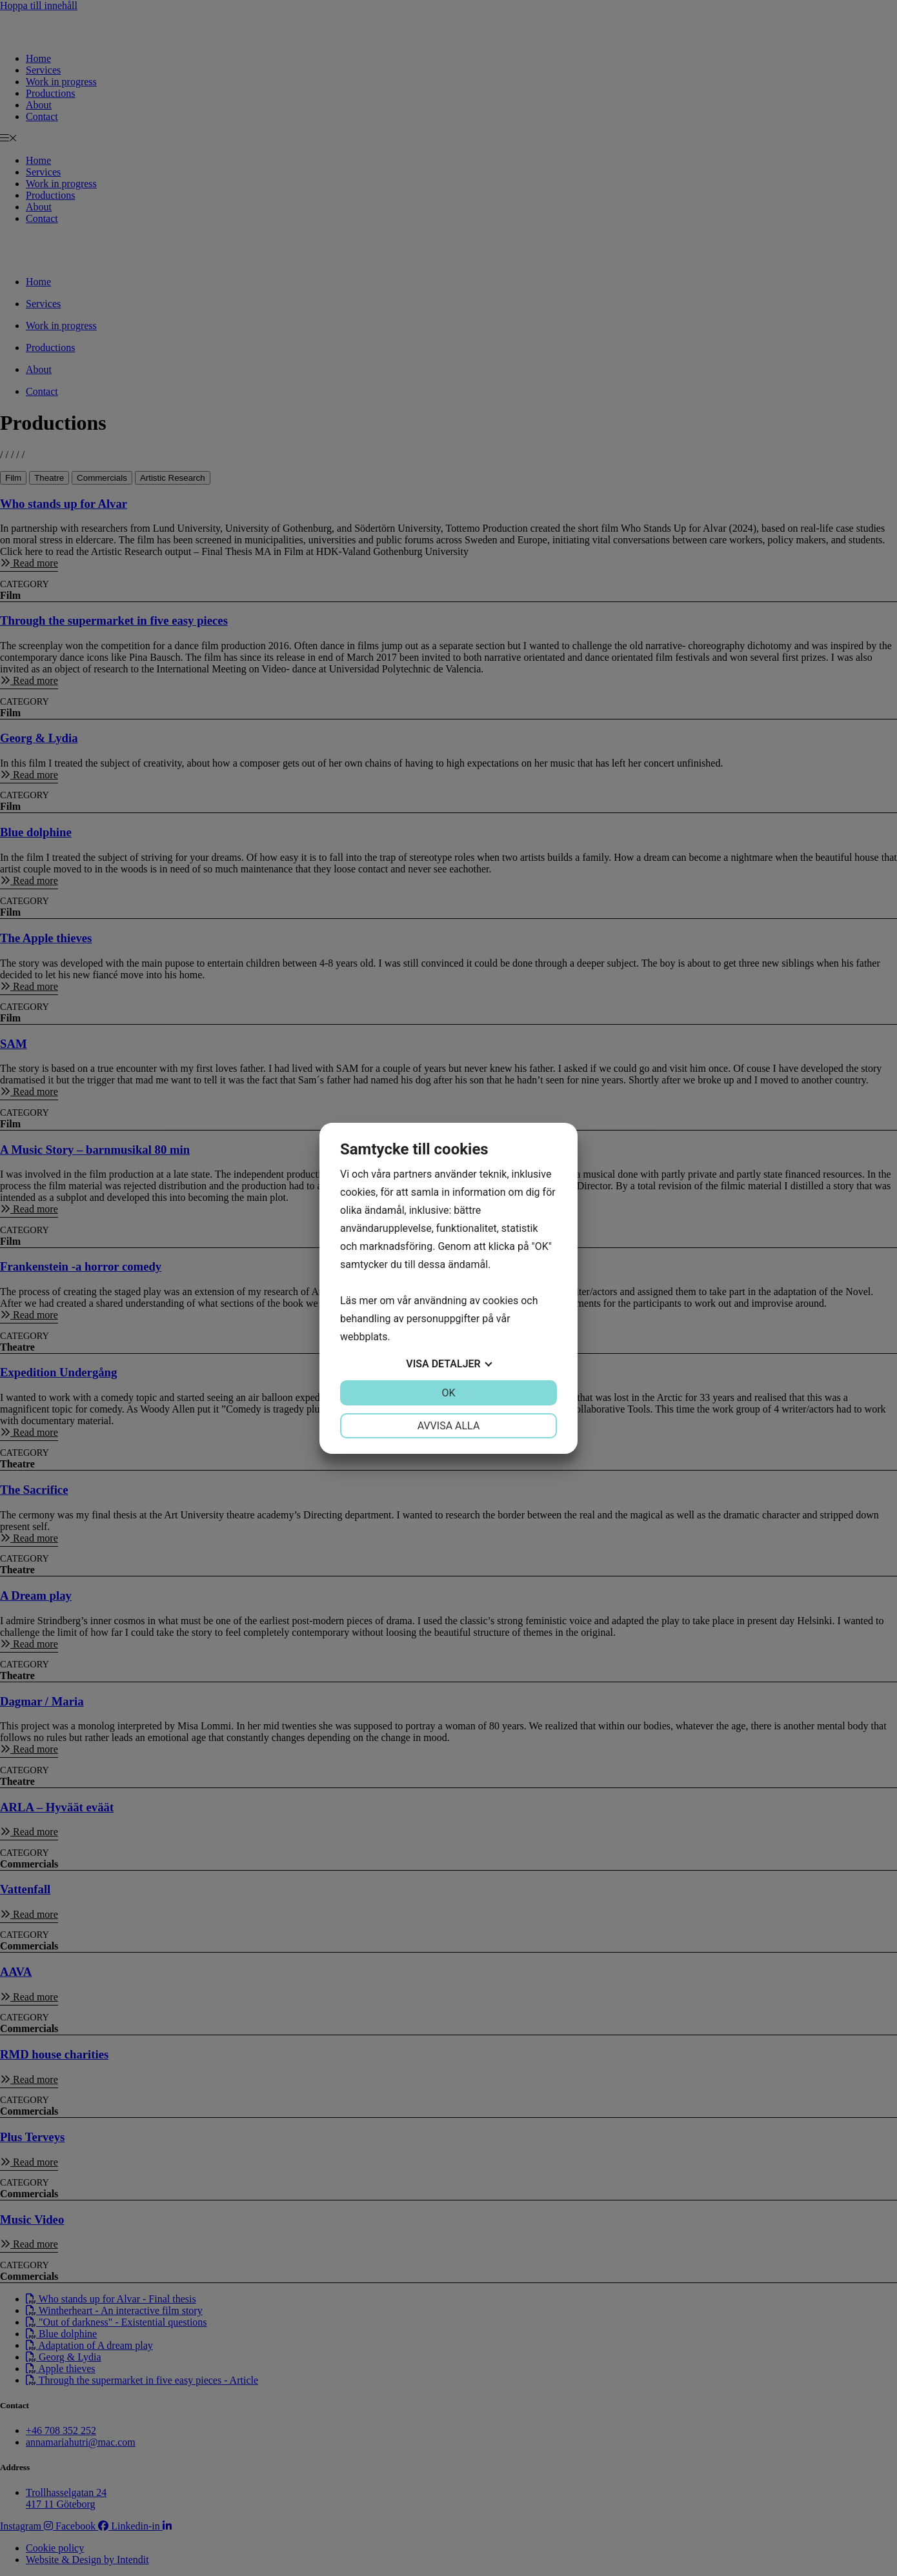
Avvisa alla (449, 1426)
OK (448, 1393)
